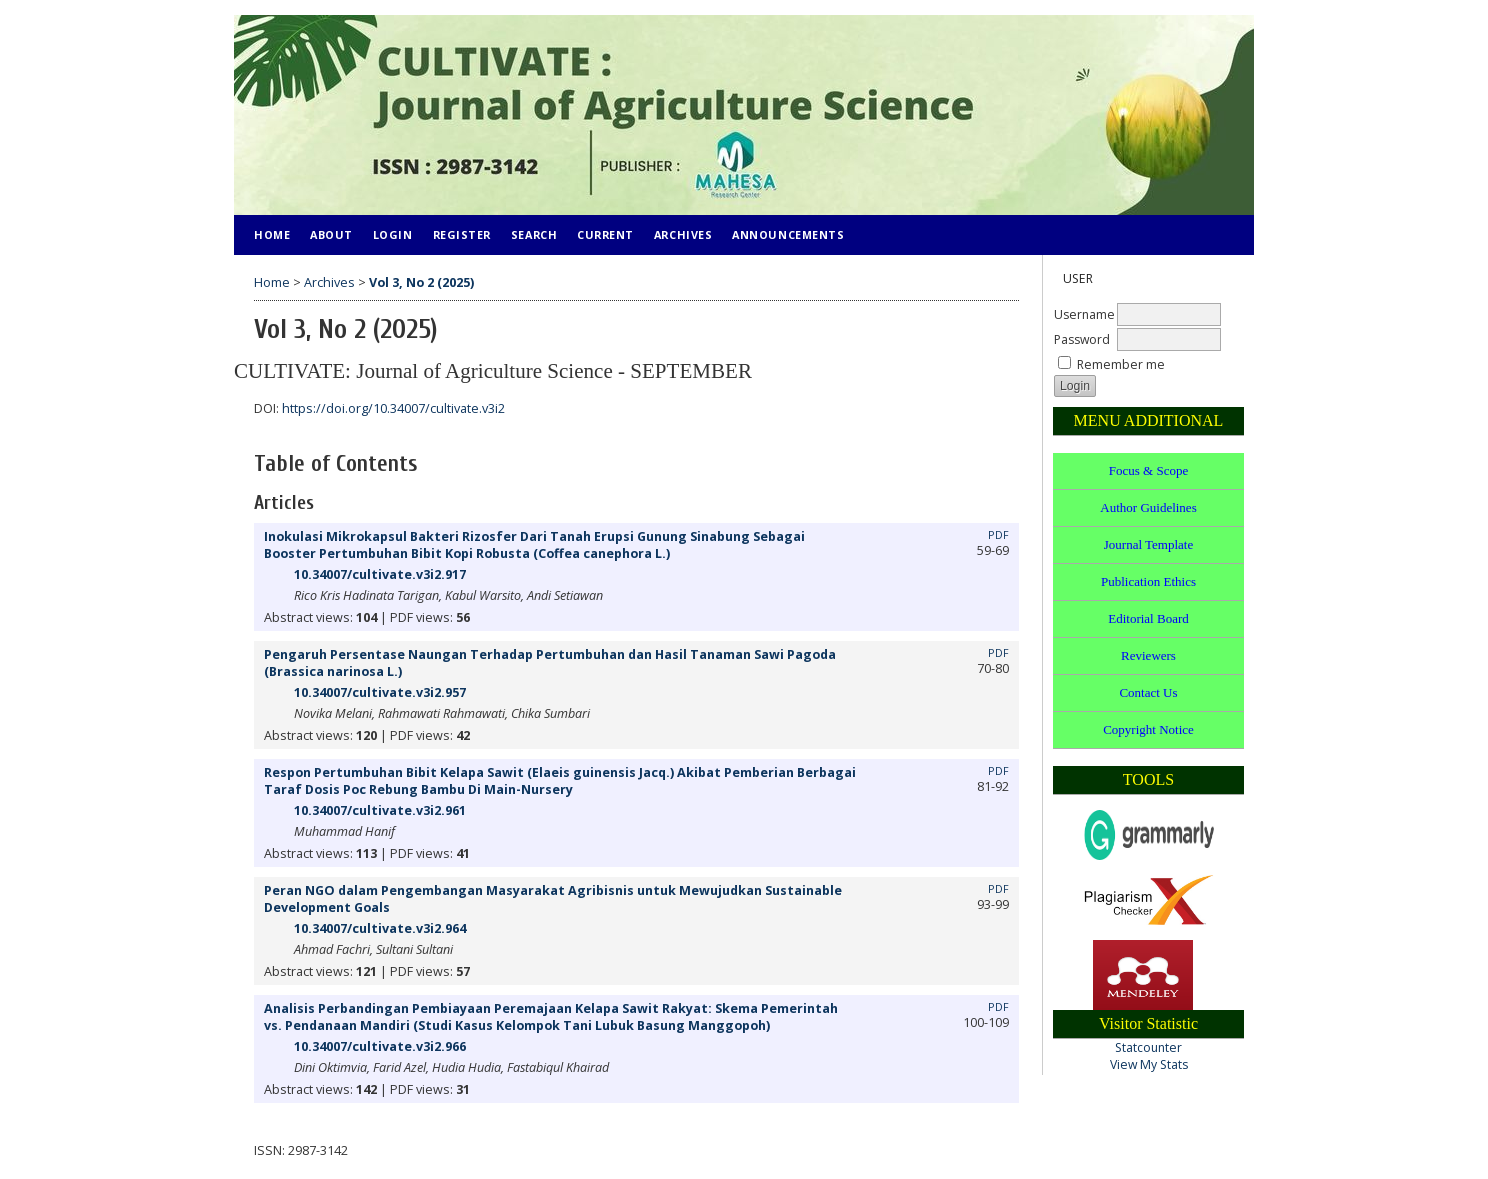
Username (1084, 314)
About (331, 234)
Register (462, 234)
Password (1082, 339)
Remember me (1121, 364)
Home (272, 234)
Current (605, 234)
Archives (683, 234)
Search (534, 234)
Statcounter (1148, 1047)
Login (393, 234)
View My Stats (1149, 1064)
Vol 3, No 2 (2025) (421, 282)
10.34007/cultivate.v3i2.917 (380, 574)
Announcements (788, 234)
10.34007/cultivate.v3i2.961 (380, 810)
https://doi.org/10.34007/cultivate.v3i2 (393, 408)
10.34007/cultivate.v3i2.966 (380, 1046)
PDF (998, 535)
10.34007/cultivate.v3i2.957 (380, 692)
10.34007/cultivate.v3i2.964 (380, 928)
